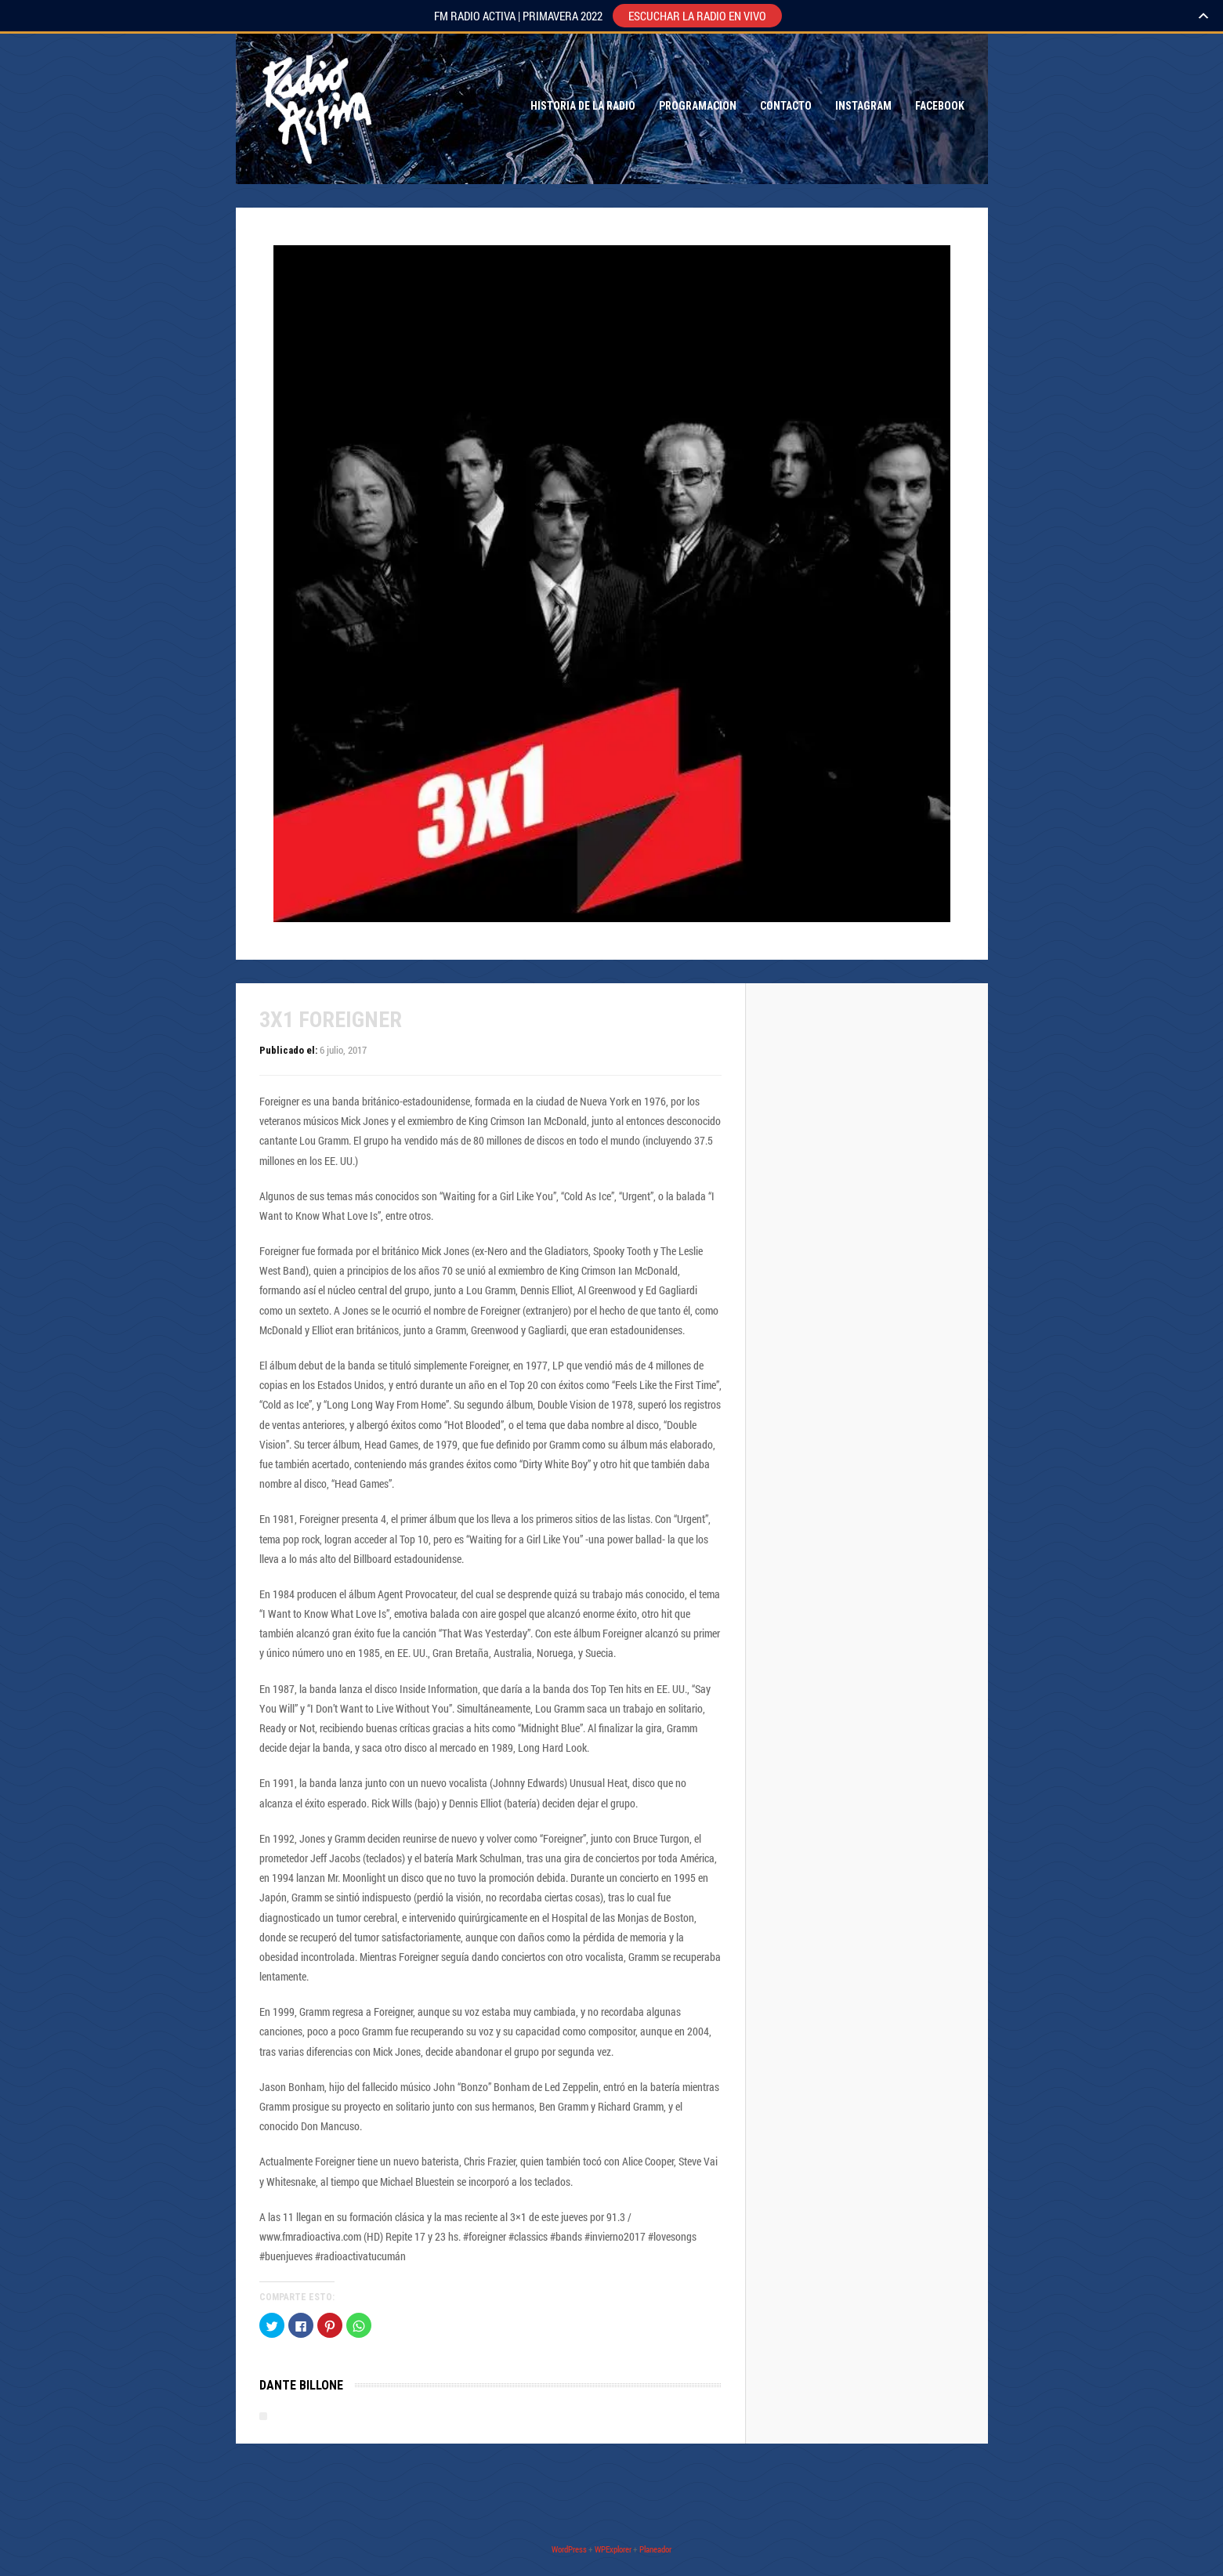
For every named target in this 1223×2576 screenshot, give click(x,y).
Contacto (786, 105)
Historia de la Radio (582, 105)
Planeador (655, 2549)
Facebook (939, 105)
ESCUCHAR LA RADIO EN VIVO (697, 16)
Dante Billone (301, 2385)
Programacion (697, 105)
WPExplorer (613, 2549)
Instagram (863, 105)
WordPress (569, 2549)
